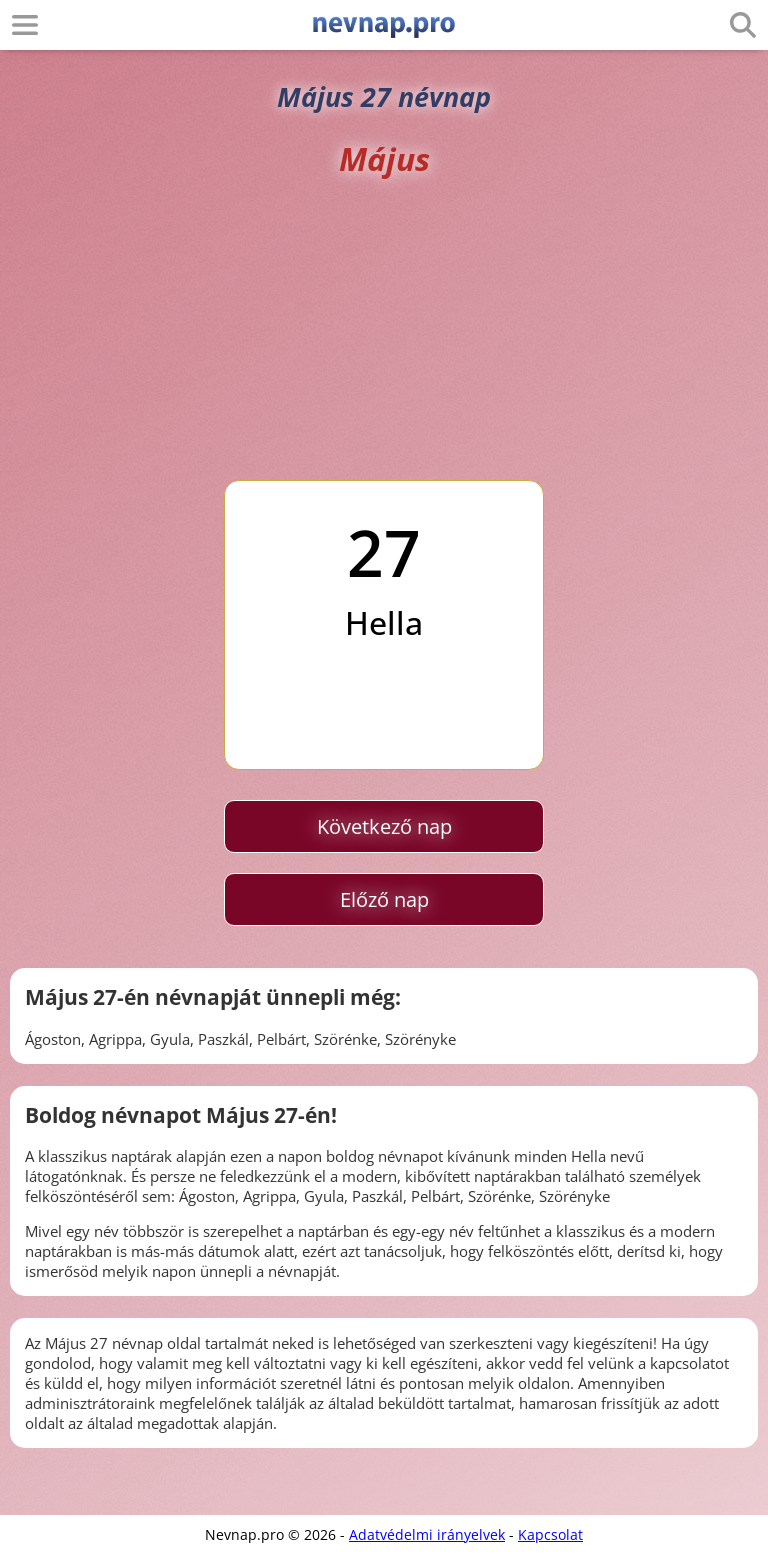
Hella (384, 622)
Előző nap (384, 899)
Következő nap (384, 826)
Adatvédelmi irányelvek (427, 1534)
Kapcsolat (550, 1534)
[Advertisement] (384, 330)
